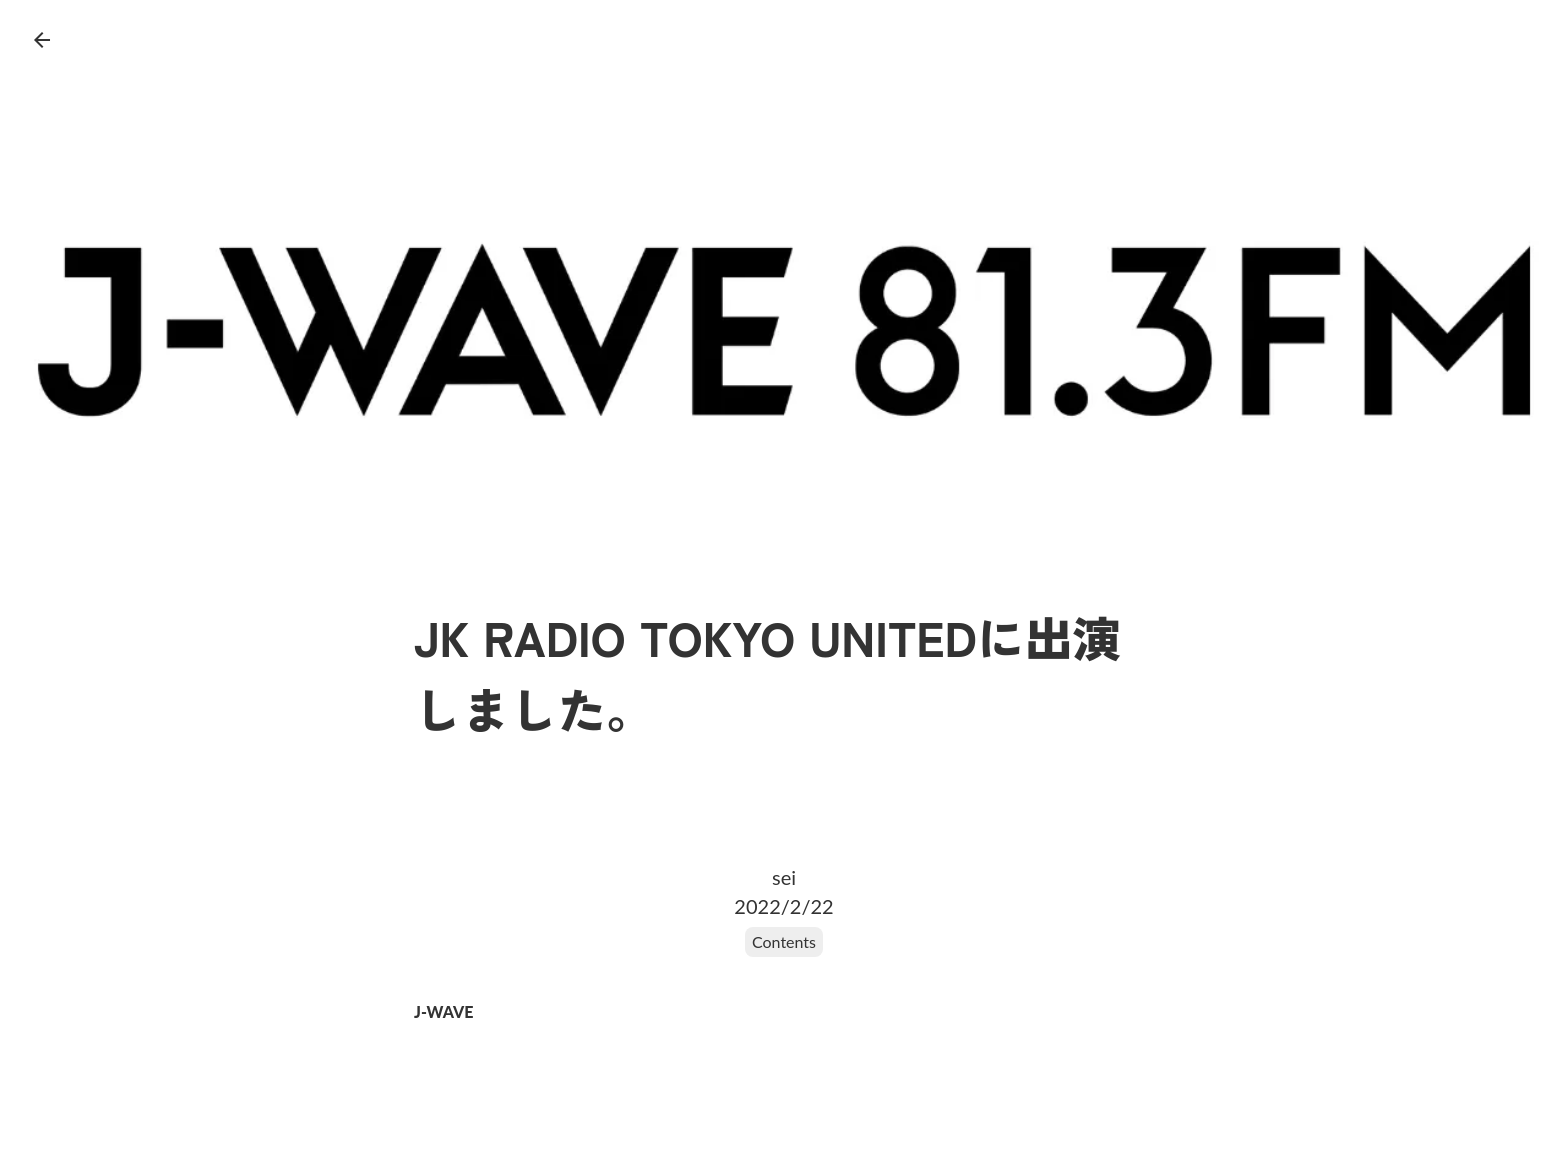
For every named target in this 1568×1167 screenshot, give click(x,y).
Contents (784, 941)
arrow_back (42, 40)
